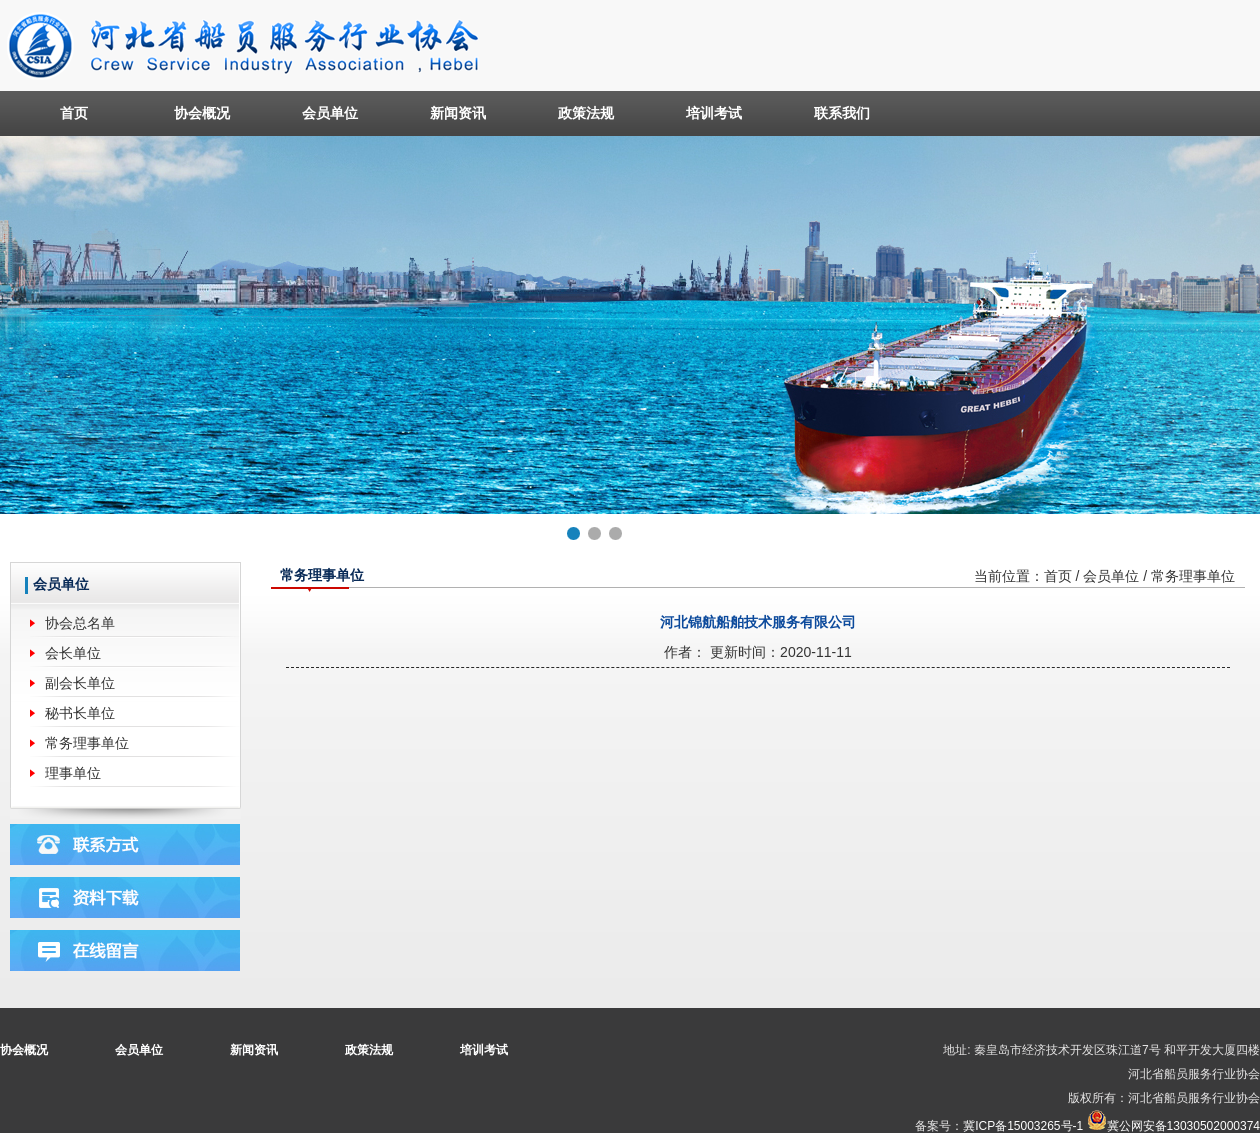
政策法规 (586, 113)
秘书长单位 (80, 713)
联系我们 (842, 113)
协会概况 (202, 113)
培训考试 (714, 113)
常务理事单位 (87, 743)
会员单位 (330, 113)
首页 (74, 113)
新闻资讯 (458, 113)
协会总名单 (80, 623)
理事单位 (73, 773)
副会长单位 (80, 683)
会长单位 (73, 653)
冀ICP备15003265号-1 (1023, 1126)
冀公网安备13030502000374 (1183, 1126)
